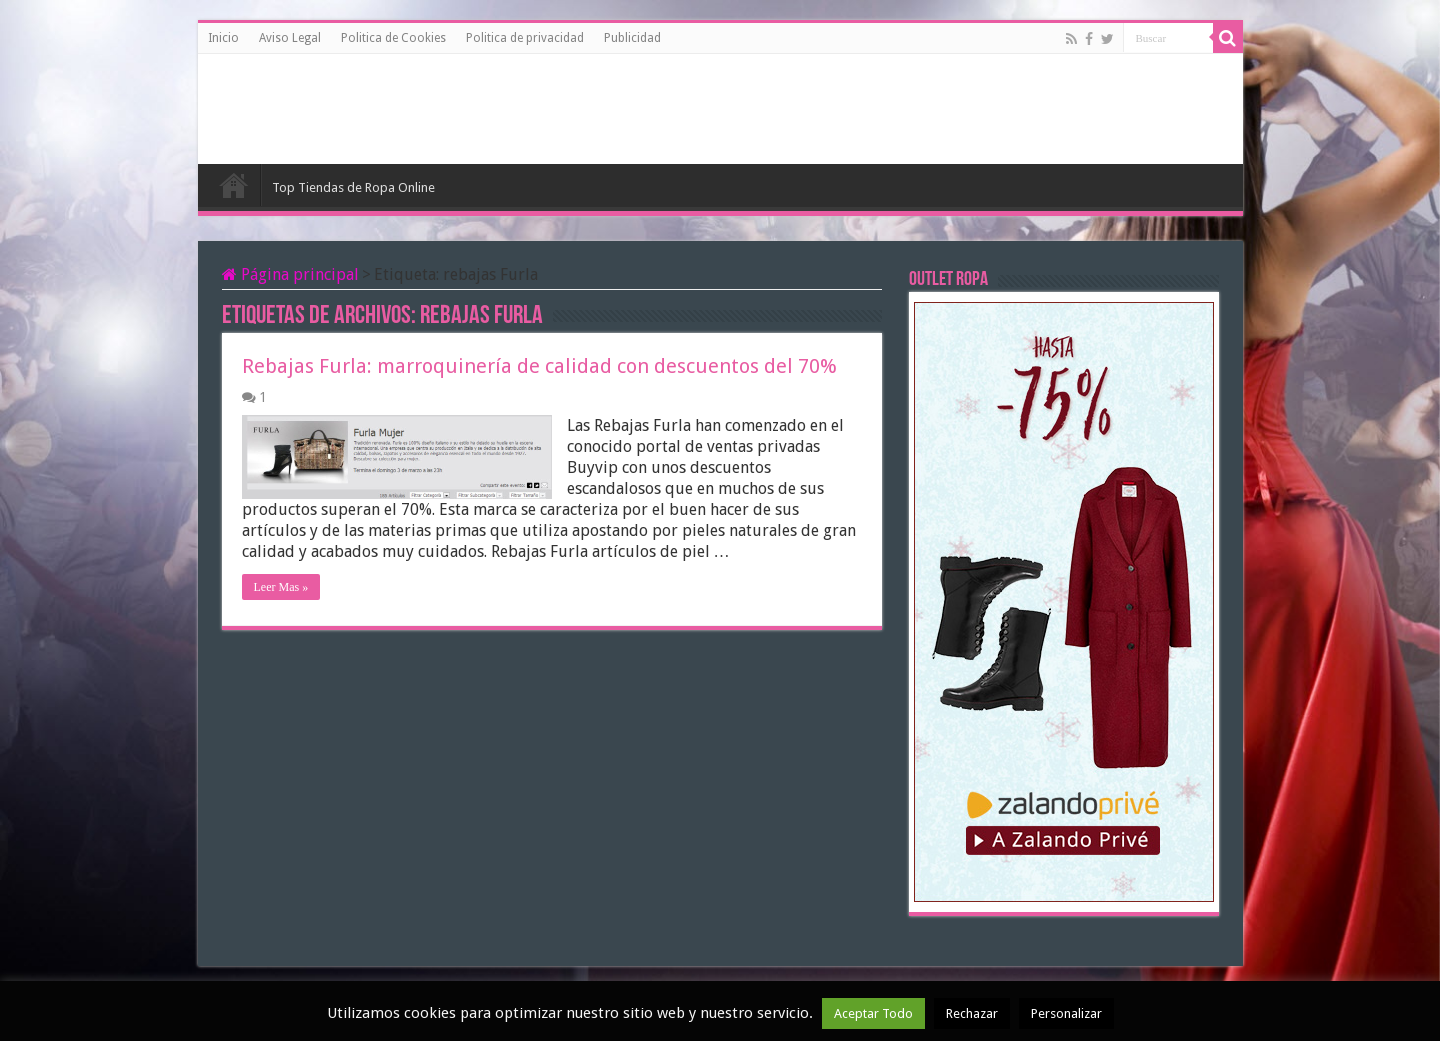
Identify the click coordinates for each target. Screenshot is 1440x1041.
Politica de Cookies (393, 38)
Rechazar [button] (972, 1013)
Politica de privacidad (525, 38)
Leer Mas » (281, 587)
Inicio (223, 38)
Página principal (290, 274)
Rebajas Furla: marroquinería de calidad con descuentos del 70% (539, 366)
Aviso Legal (290, 38)
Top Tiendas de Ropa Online (353, 187)
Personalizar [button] (1066, 1013)
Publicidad (632, 38)
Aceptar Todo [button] (873, 1013)
